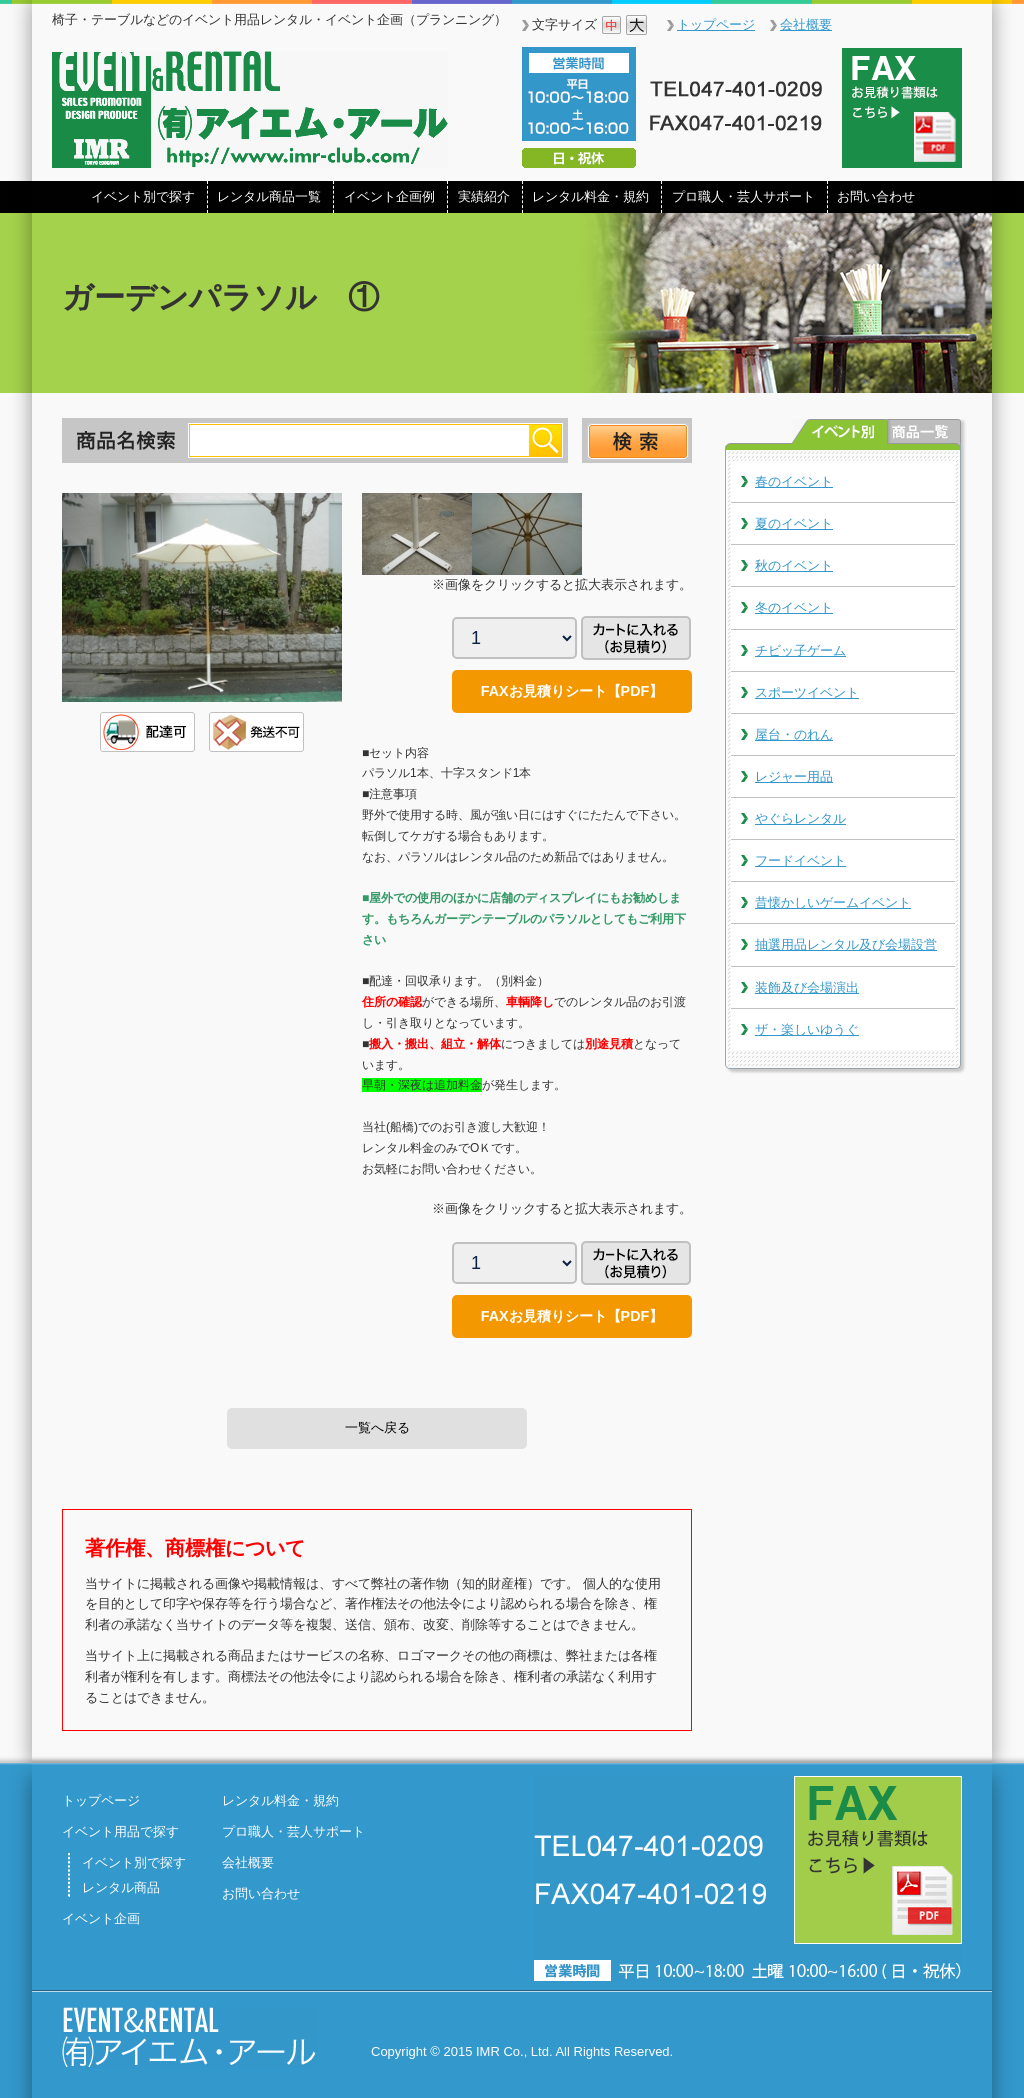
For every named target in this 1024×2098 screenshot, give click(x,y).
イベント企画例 (389, 196)
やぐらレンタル (800, 818)
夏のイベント (794, 523)
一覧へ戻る (377, 1427)
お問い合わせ (876, 196)
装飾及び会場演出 (807, 987)
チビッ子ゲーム (800, 650)
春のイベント (794, 481)
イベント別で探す (143, 196)
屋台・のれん (794, 734)
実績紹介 (484, 196)
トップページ (716, 24)
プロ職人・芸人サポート (743, 196)
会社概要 (806, 24)
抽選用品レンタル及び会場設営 (846, 944)
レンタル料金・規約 (590, 196)
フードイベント (800, 860)
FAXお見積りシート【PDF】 (572, 691)
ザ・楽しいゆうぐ (807, 1029)
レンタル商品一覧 (269, 196)
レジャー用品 (794, 776)
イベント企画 (101, 1918)
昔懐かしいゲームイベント (833, 902)
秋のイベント (794, 565)
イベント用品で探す (120, 1831)
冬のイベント (794, 607)
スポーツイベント (807, 692)
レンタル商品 (121, 1887)
